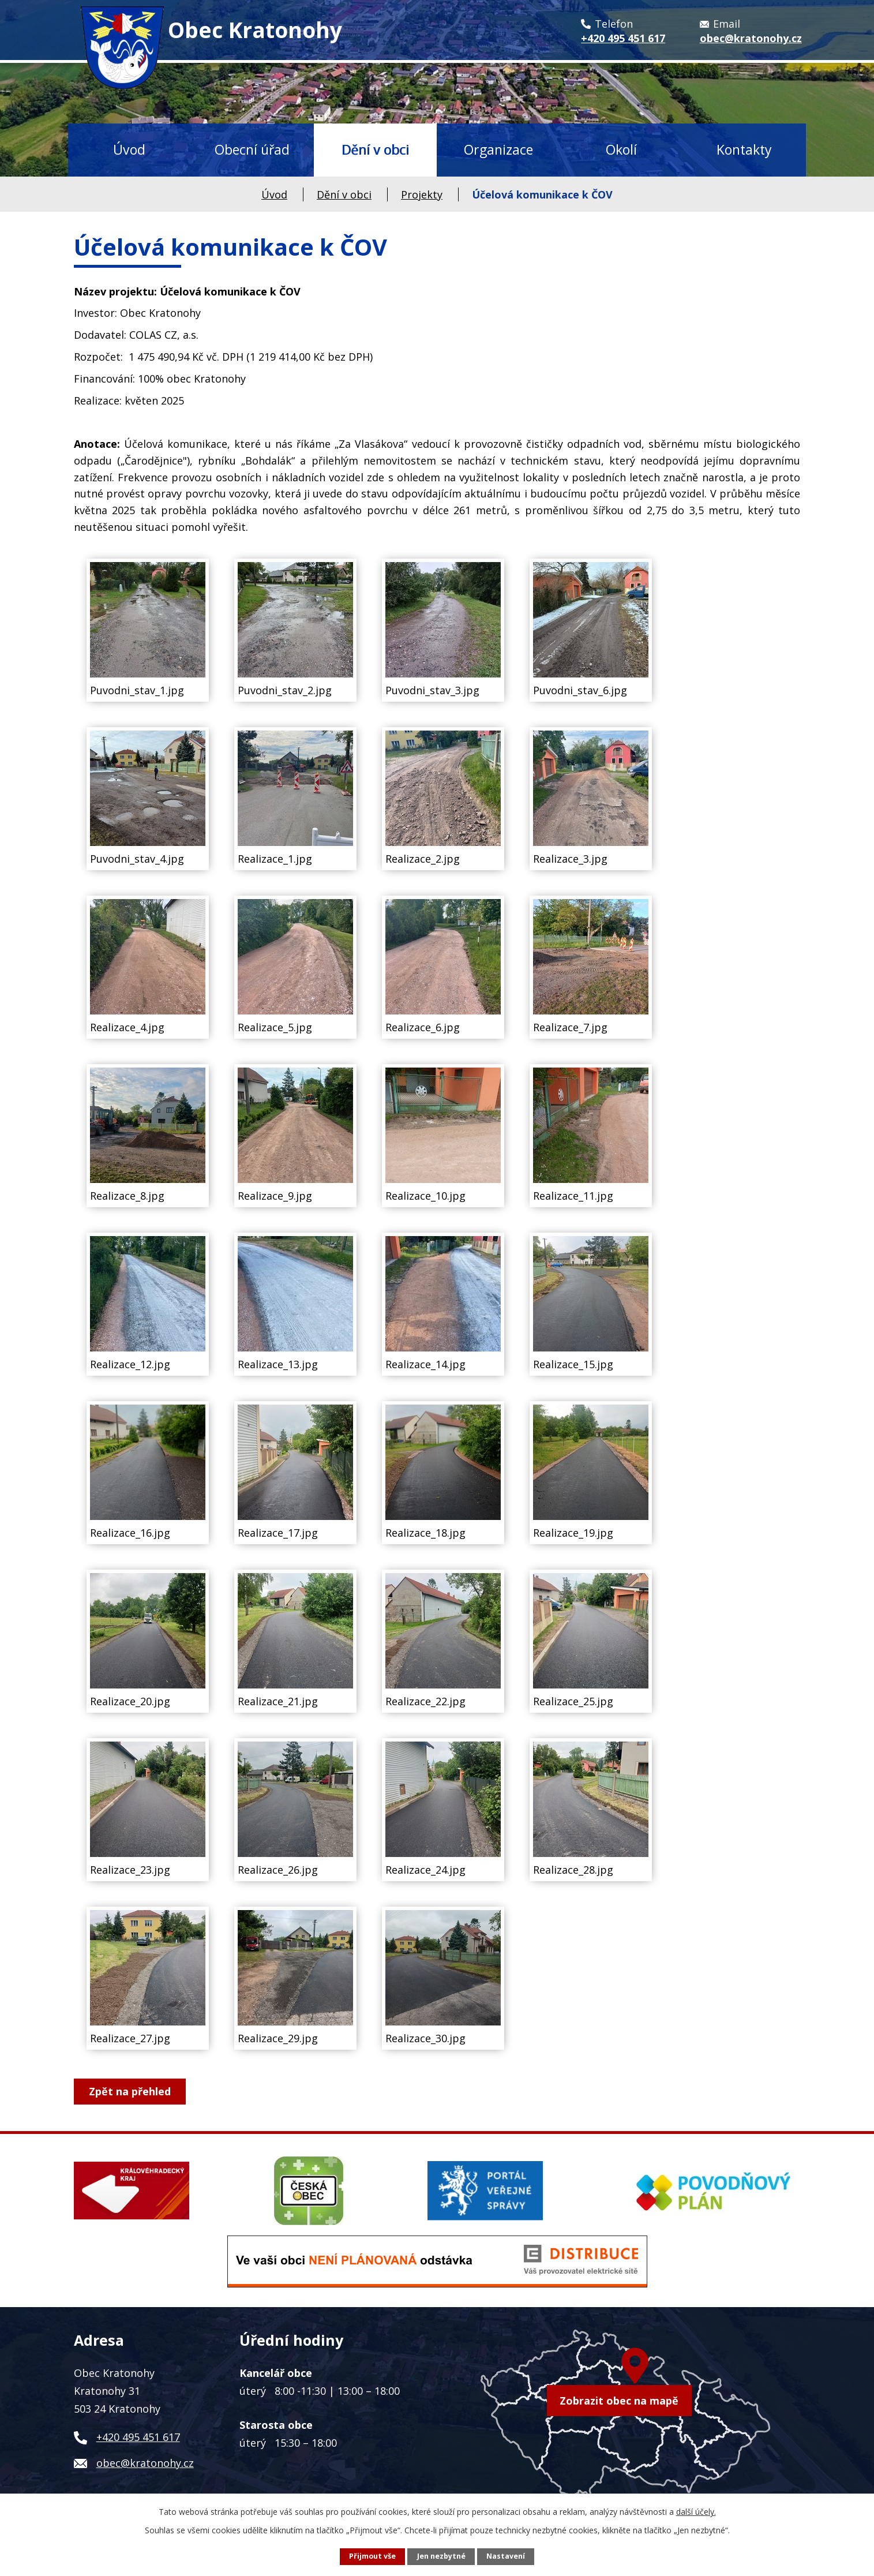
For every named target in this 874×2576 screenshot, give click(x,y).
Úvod (129, 149)
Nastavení (505, 2556)
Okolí (621, 149)
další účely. (696, 2511)
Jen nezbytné (441, 2556)
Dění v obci (375, 149)
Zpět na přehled (130, 2091)
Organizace (498, 149)
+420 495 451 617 (138, 2437)
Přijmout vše (372, 2556)
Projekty (421, 194)
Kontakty (744, 149)
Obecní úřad (252, 149)
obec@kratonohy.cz (145, 2463)
